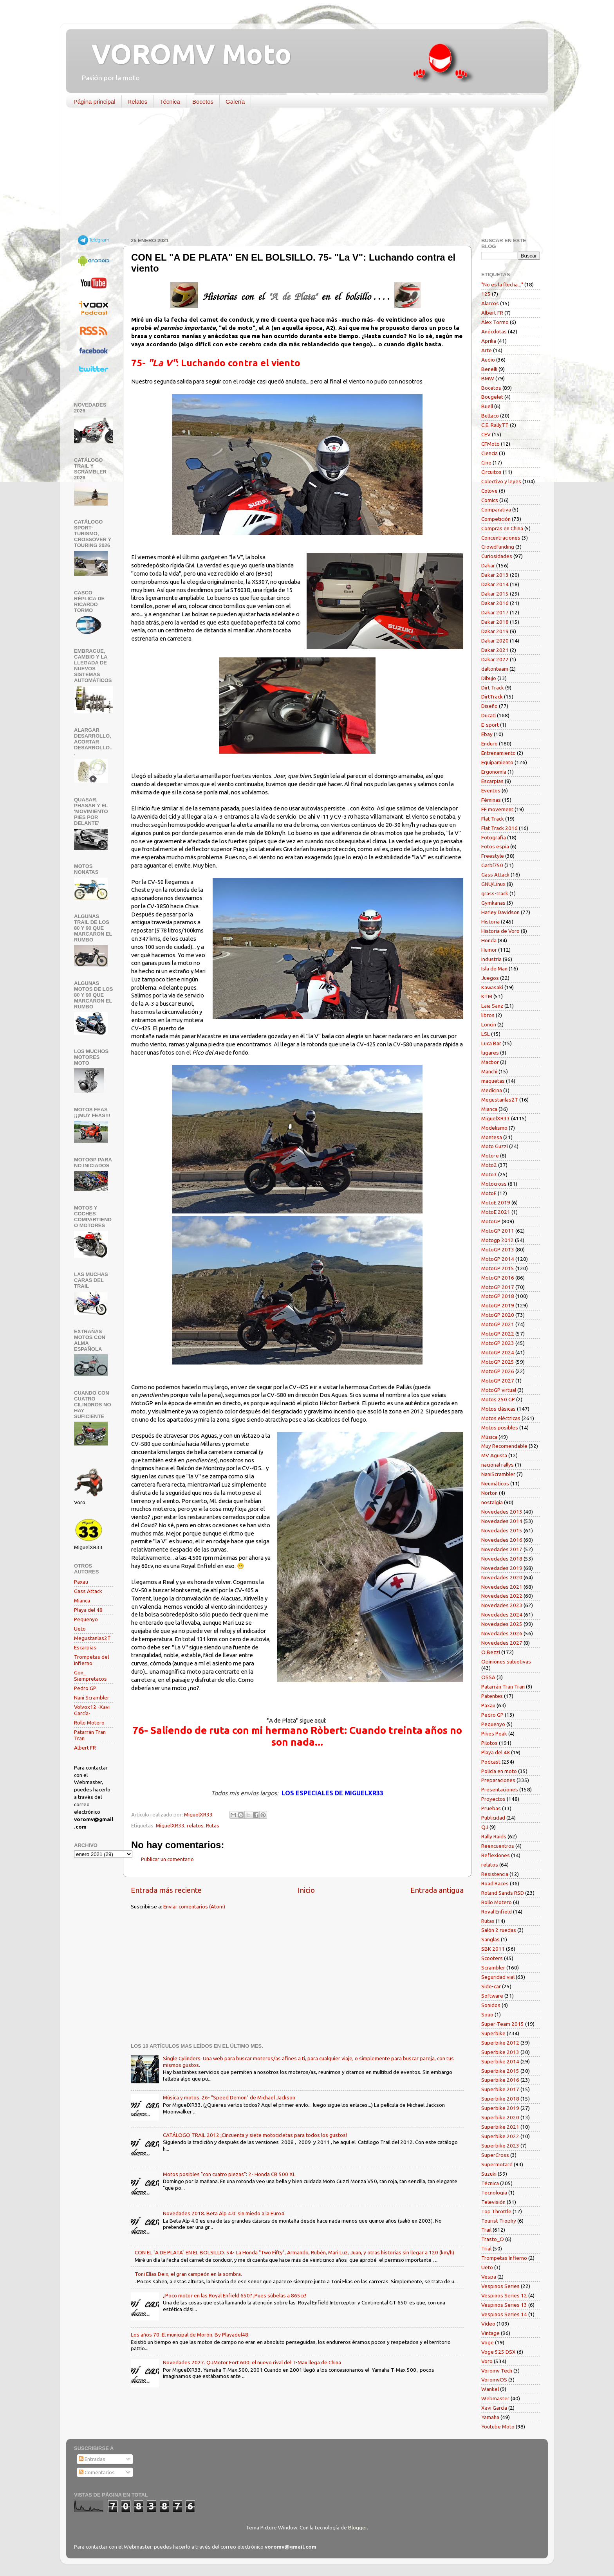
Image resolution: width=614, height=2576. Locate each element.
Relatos (138, 101)
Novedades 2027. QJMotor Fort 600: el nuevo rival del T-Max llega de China (252, 2362)
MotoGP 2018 (497, 1296)
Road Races (495, 1883)
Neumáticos (495, 1483)
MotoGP (490, 1221)
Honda (489, 940)
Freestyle (492, 856)
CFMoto (490, 444)
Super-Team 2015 (502, 2024)
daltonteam (494, 669)
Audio (488, 359)
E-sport (490, 725)
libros (488, 1015)
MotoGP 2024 (497, 1352)
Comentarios (97, 2472)
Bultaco (490, 415)
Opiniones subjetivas (506, 1661)
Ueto (80, 1629)
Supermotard (497, 2164)
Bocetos (202, 101)
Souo (487, 2014)
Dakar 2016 (495, 603)
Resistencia (494, 1874)
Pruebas (491, 1808)
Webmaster (495, 2398)
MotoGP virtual (498, 1390)
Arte (486, 350)
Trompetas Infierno (504, 2258)
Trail (486, 2230)
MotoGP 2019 (497, 1305)
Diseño (489, 706)
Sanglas (490, 1939)
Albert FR (85, 1747)
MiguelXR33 (170, 1825)
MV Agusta (494, 1455)
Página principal (95, 101)
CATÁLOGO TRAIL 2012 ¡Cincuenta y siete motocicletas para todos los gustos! (255, 2135)
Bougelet (492, 397)
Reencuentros (497, 1846)
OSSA (488, 1677)
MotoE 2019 (495, 1202)
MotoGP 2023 (497, 1343)
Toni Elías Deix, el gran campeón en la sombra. (188, 2274)
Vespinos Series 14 (504, 2314)
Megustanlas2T (92, 1638)
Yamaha (490, 2417)
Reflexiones (495, 1855)
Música (489, 1437)
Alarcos (490, 303)
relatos (195, 1825)
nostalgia (492, 1502)
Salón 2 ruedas (498, 1930)
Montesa (491, 1137)
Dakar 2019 (495, 631)
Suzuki (489, 2174)
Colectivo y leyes (501, 481)
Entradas (92, 2459)
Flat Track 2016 (499, 828)
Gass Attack (88, 1591)
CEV (486, 434)
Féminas (491, 800)
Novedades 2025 (501, 1624)
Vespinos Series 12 (504, 2295)
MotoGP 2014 (497, 1259)
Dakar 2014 (495, 584)
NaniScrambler (498, 1474)
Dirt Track (492, 687)
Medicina (491, 1090)
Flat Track (492, 818)
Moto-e (490, 1155)
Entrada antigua (437, 1890)
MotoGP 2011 (497, 1231)
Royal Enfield (496, 1911)
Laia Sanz (492, 1006)
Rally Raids (493, 1836)
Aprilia (488, 341)
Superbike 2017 (500, 2089)
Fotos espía (495, 846)
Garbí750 (492, 865)
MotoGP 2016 (497, 1277)
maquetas (493, 1081)
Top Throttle (496, 2211)
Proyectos (493, 1799)
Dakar (488, 565)
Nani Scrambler (91, 1697)
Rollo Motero (89, 1722)
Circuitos (491, 472)
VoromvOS (494, 2379)
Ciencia (489, 453)
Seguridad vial (498, 1977)
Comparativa (496, 509)
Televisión (493, 2202)
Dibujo (488, 678)
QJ (484, 1827)
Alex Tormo (495, 322)
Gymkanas (493, 903)
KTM (486, 996)
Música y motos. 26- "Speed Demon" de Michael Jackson (229, 2097)
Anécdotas (494, 331)
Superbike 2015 (500, 2071)
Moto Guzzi (494, 1146)
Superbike (493, 2033)
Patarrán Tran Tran (503, 1686)
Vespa (488, 2277)
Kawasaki (492, 987)
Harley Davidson (500, 912)
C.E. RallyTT (495, 425)
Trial (486, 2248)
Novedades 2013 (501, 1512)
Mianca (82, 1600)
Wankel (490, 2389)
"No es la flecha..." (502, 284)
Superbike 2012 (500, 2043)
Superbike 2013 (500, 2052)
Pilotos (489, 1743)
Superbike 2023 (500, 2145)
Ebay (487, 734)
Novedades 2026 (501, 1633)
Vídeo (488, 2323)
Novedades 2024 (501, 1614)
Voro (487, 2361)
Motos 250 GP (498, 1399)
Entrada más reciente (166, 1890)
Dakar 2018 (495, 622)
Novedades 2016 (501, 1540)
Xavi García (494, 2408)
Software (492, 1996)
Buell (487, 406)
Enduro (489, 743)
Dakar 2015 (495, 593)
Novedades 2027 (501, 1643)
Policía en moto (499, 1771)
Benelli (489, 369)
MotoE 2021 (495, 1212)
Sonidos (490, 2005)
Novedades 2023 (501, 1605)
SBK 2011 (493, 1949)
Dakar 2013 (495, 575)
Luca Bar (491, 1043)
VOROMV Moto (184, 53)
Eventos (490, 790)
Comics (489, 500)
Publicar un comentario (167, 1859)
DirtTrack (492, 696)
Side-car (491, 1986)
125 (486, 294)
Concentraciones (500, 538)
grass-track (494, 893)
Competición (496, 519)
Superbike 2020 (500, 2117)
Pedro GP (85, 1688)
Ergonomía (493, 772)
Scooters (492, 1958)
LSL (485, 1034)
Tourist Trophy (498, 2221)
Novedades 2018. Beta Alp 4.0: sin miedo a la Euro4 (223, 2213)
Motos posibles (499, 1427)
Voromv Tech (496, 2370)
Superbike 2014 (500, 2061)
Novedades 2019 (501, 1568)
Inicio (306, 1890)
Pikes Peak (494, 1733)
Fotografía (493, 837)
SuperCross (495, 2155)
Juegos (490, 978)
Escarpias (85, 1647)
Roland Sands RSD (502, 1893)
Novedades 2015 (501, 1530)
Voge (487, 2342)
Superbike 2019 (500, 2108)
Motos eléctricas (500, 1418)
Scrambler (493, 1967)
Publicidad (493, 1818)
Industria (491, 959)
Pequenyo (86, 1619)
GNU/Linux (493, 884)
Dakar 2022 (495, 659)
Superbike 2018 (500, 2098)
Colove (489, 491)
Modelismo (494, 1128)
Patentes (492, 1696)
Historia (490, 921)
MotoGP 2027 (497, 1380)
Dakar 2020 (495, 640)
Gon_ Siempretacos (90, 1675)
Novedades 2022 (501, 1596)
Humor (489, 950)
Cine (486, 462)
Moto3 (489, 1174)
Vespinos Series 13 (504, 2305)
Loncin (488, 1024)
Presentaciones (499, 1789)
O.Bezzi (490, 1652)
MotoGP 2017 (497, 1287)
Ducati (488, 715)
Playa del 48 (88, 1610)
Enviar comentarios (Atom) (194, 1906)
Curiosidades (496, 556)
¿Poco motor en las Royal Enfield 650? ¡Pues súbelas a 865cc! (234, 2295)
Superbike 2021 (500, 2127)
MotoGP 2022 (497, 1333)
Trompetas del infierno (91, 1660)
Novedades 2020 (501, 1577)
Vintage (490, 2333)
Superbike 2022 (500, 2136)
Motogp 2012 (497, 1240)
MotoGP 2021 (497, 1324)
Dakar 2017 (495, 612)
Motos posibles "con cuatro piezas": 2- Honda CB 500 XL (229, 2174)
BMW (487, 378)
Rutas (212, 1825)
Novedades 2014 (501, 1521)
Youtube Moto (498, 2426)
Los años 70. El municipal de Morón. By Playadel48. (190, 2334)
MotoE (489, 1193)
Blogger (357, 2527)
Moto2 (489, 1165)
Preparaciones (498, 1780)
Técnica (169, 101)
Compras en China (502, 528)
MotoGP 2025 (497, 1362)
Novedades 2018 (501, 1558)
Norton (489, 1493)
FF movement (497, 809)
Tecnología (494, 2192)
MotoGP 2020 (497, 1315)
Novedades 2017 (501, 1549)
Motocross (494, 1184)
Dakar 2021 (495, 650)
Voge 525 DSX (498, 2352)
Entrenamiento (498, 753)
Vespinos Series (500, 2286)
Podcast (490, 1762)
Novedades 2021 (501, 1587)
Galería (235, 101)
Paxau (81, 1582)
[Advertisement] (301, 174)
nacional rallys (497, 1465)
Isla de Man (494, 968)
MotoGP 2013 (497, 1249)
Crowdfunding (497, 547)
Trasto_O (492, 2239)
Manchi (489, 1071)
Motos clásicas (498, 1409)
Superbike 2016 (500, 2080)
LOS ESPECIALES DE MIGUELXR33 (332, 1793)
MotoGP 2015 (497, 1268)
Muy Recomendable (504, 1446)
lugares (490, 1052)
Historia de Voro (500, 931)
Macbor (490, 1062)
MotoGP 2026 (497, 1371)
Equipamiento (497, 762)
